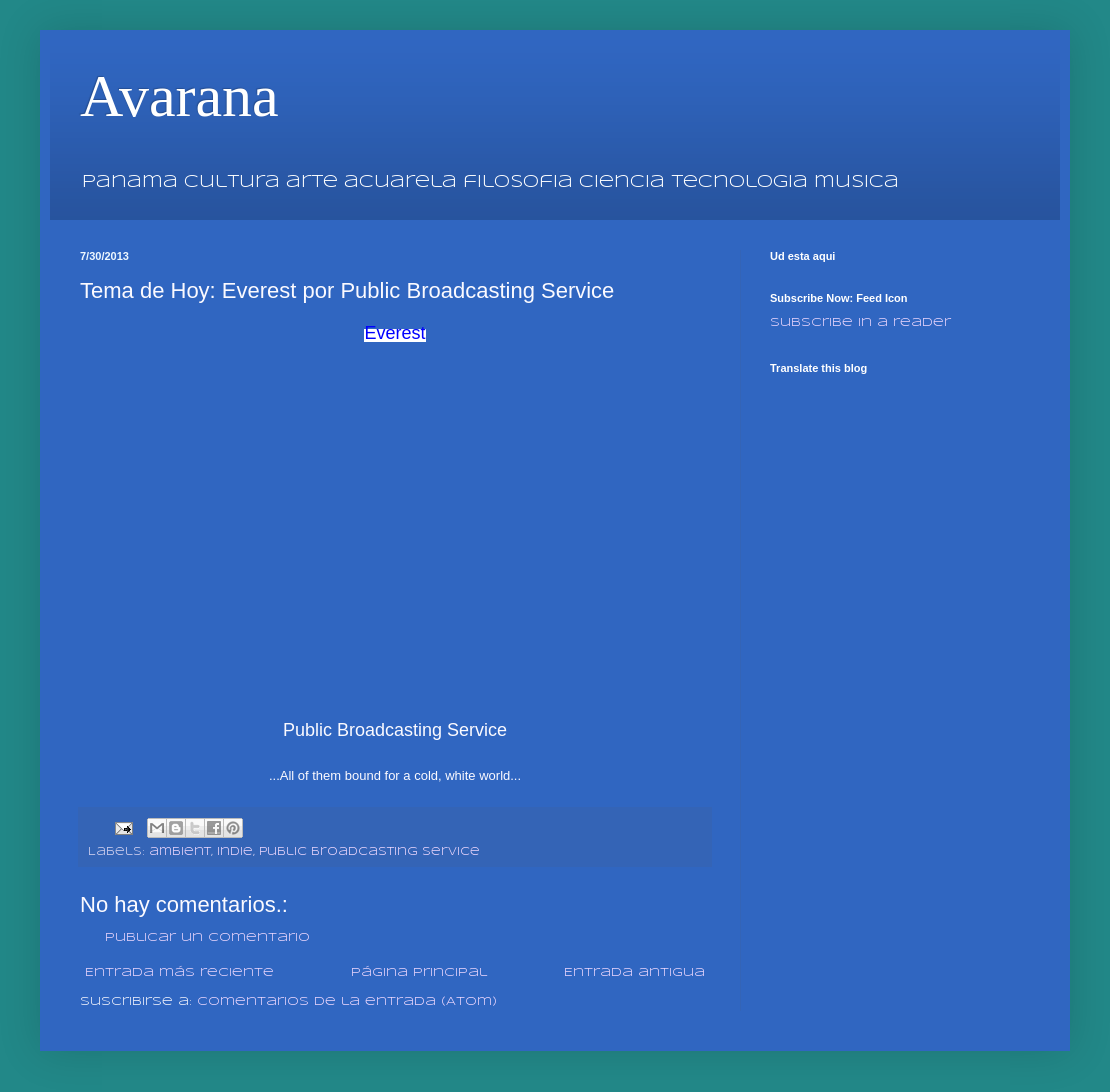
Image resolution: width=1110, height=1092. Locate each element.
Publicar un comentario (207, 937)
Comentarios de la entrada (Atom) (347, 1001)
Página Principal (419, 972)
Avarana (179, 96)
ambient (180, 852)
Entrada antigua (634, 972)
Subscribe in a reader (860, 322)
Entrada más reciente (179, 972)
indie (235, 852)
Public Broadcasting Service (369, 852)
